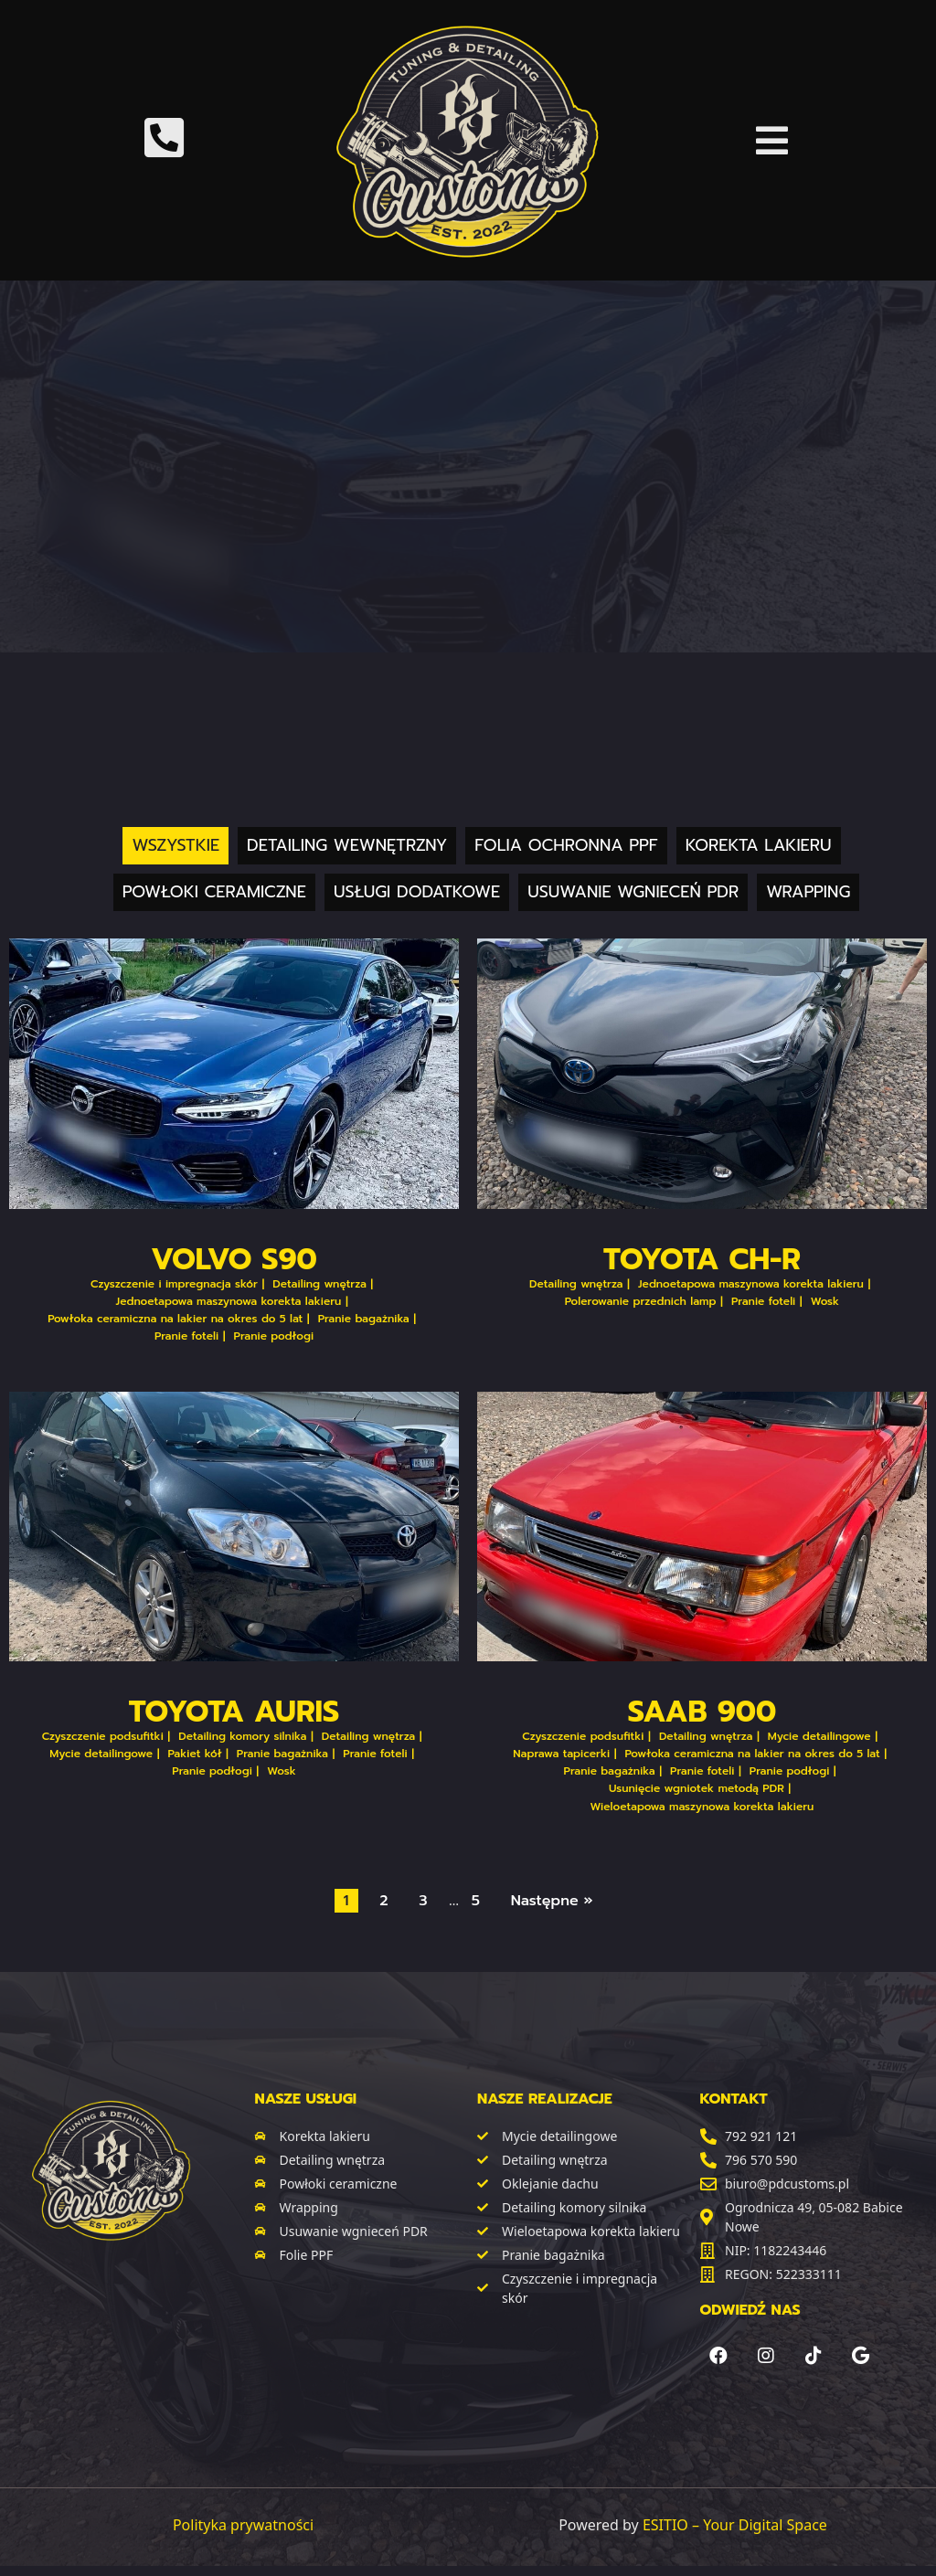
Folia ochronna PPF (565, 845)
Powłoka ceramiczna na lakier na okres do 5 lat (175, 1318)
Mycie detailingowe (101, 1753)
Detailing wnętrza (319, 1284)
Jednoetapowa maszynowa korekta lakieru (229, 1301)
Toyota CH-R (702, 1259)
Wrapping (808, 892)
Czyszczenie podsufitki (103, 1736)
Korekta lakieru (759, 845)
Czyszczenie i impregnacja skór (174, 1284)
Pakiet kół (195, 1753)
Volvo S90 (234, 1259)
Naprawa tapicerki (561, 1753)
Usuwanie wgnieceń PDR (633, 892)
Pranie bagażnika (364, 1318)
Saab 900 (702, 1712)
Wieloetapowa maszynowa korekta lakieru (702, 1806)
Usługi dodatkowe (417, 892)
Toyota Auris (234, 1712)
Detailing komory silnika (242, 1736)
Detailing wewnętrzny (347, 845)
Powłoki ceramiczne (214, 892)
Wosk (825, 1301)
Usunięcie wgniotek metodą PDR (696, 1788)
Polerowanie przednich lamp (641, 1301)
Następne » (552, 1901)
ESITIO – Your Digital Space (735, 2525)
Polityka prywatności (243, 2525)
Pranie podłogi (274, 1336)
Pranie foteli (186, 1336)
